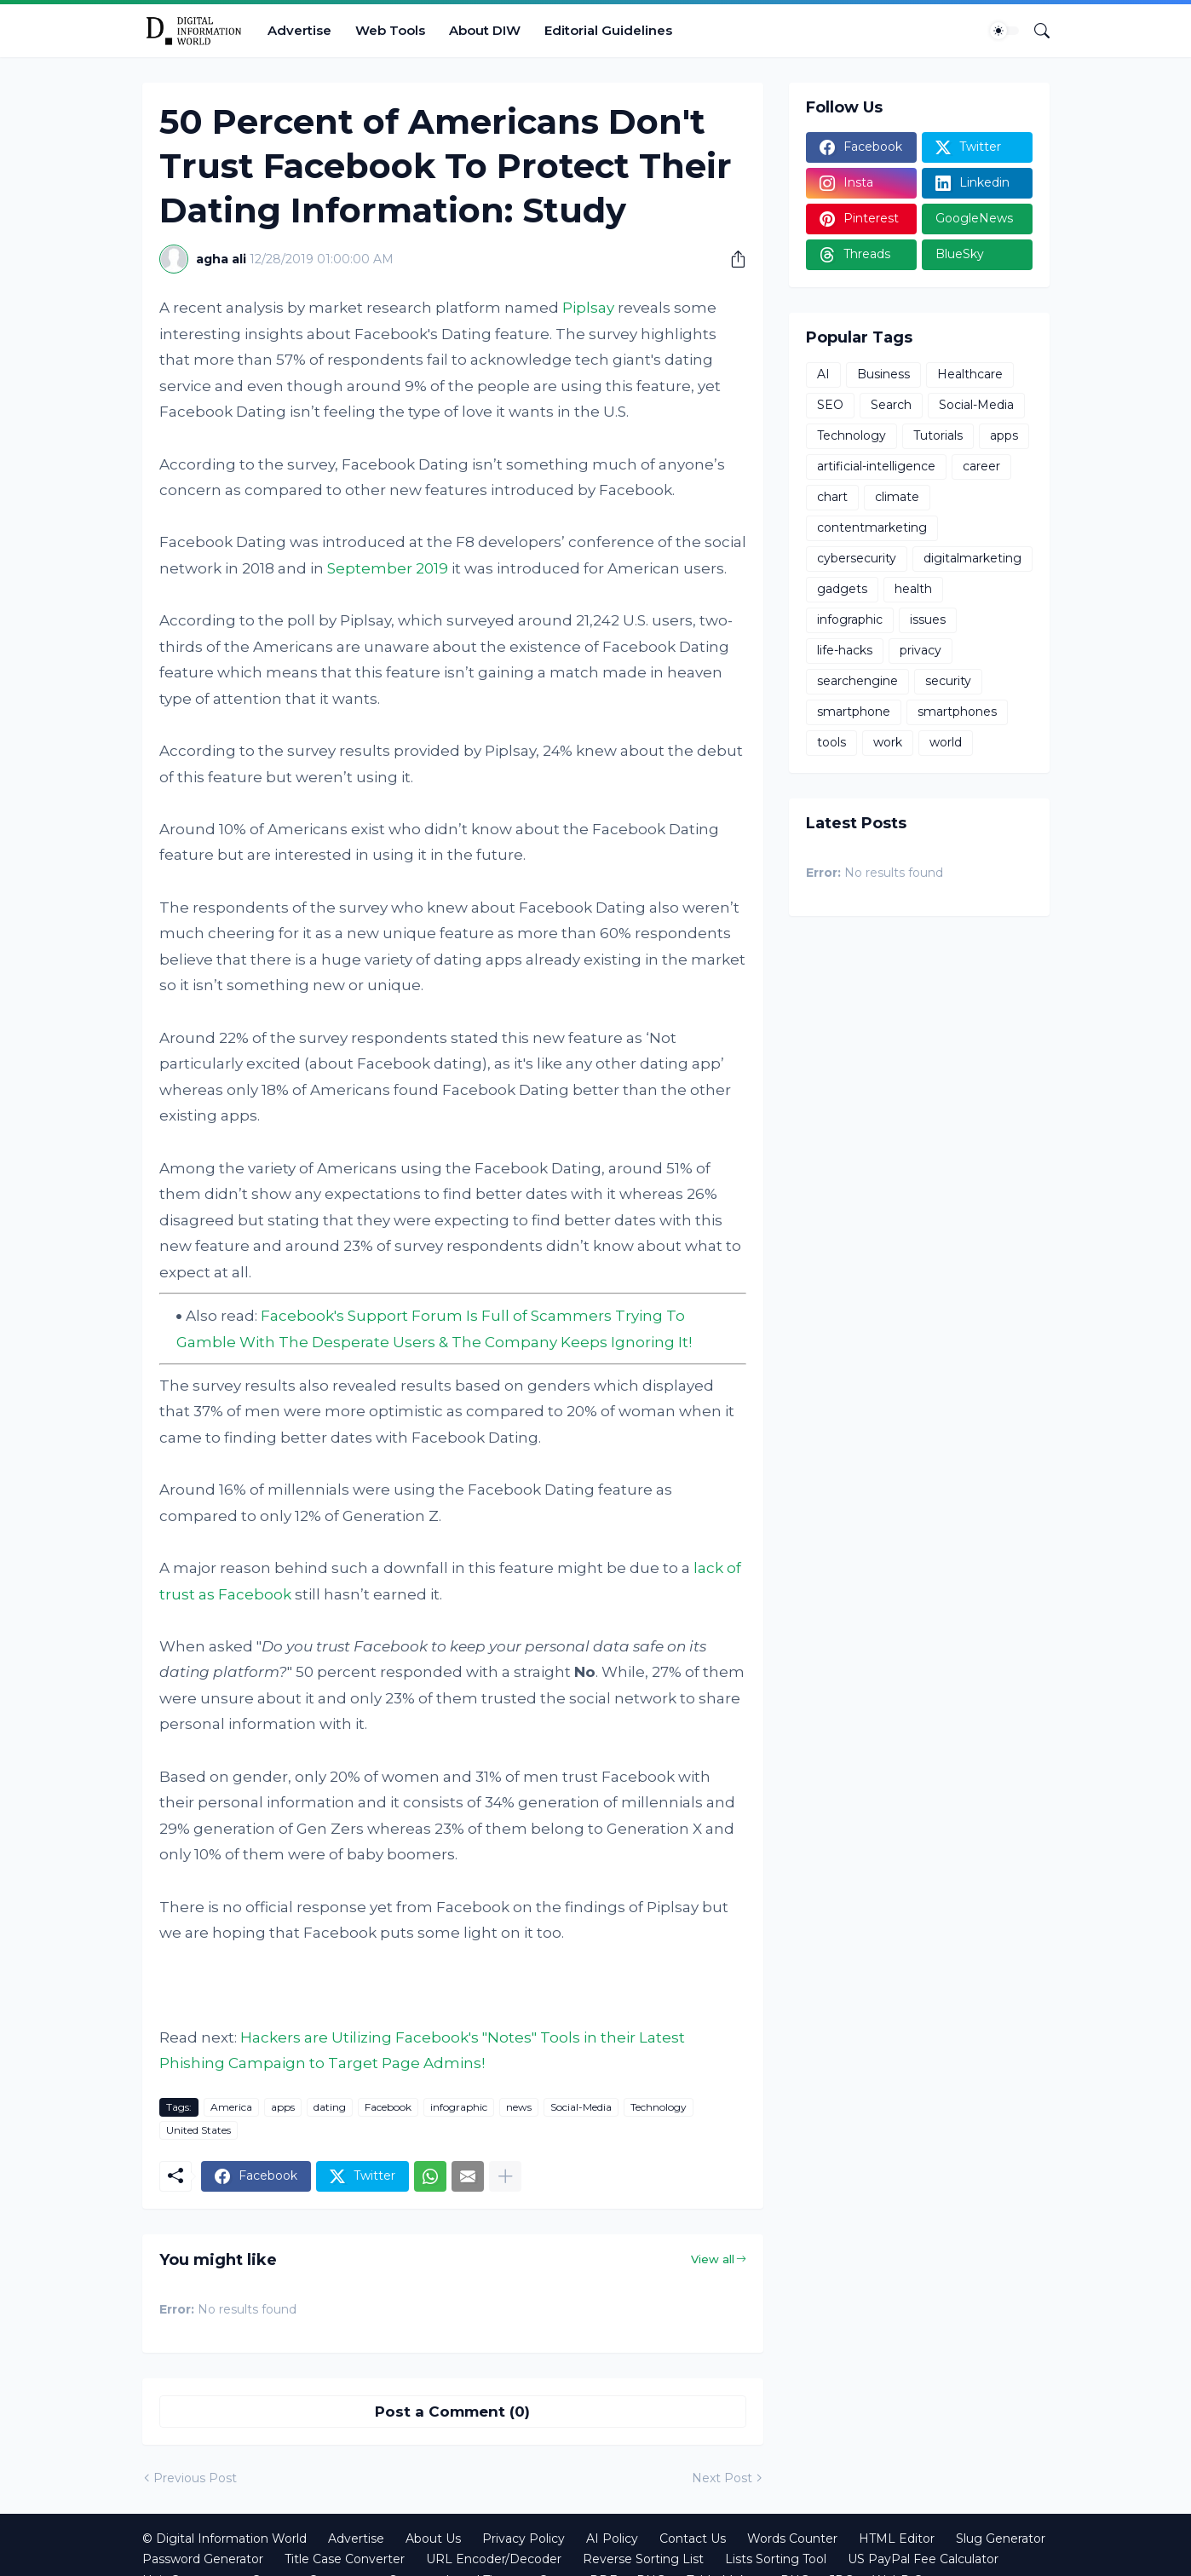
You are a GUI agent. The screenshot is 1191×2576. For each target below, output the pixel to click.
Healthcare (970, 374)
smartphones (957, 711)
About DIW (485, 30)
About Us (433, 2538)
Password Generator (202, 2559)
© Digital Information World (224, 2538)
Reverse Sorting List (643, 2559)
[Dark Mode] (1004, 30)
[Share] (731, 259)
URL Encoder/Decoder (493, 2559)
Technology (658, 2107)
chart (832, 496)
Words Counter (792, 2538)
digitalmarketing (972, 558)
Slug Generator (1000, 2538)
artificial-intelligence (876, 466)
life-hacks (844, 650)
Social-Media (581, 2107)
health (913, 588)
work (887, 742)
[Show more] (505, 2176)
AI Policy (612, 2538)
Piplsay (588, 307)
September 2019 (387, 568)
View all (712, 2259)
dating (330, 2107)
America (231, 2107)
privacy (920, 650)
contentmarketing (872, 527)
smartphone (853, 711)
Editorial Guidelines (608, 30)
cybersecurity (856, 558)
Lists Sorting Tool (775, 2559)
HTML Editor (897, 2538)
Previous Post (195, 2478)
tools (831, 742)
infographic (458, 2107)
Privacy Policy (523, 2538)
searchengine (857, 681)
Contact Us (692, 2538)
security (948, 681)
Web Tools (390, 30)
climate (897, 496)
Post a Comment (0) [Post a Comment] (452, 2411)
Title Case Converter (345, 2559)
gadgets (842, 588)
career (981, 466)
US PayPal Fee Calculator (923, 2559)
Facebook (388, 2107)
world (945, 742)
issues (928, 619)
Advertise (299, 30)
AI (823, 374)
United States (198, 2130)
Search (891, 404)
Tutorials (938, 435)
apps (283, 2107)
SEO (830, 404)
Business (883, 374)
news (519, 2107)
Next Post (722, 2478)
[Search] (1035, 30)
